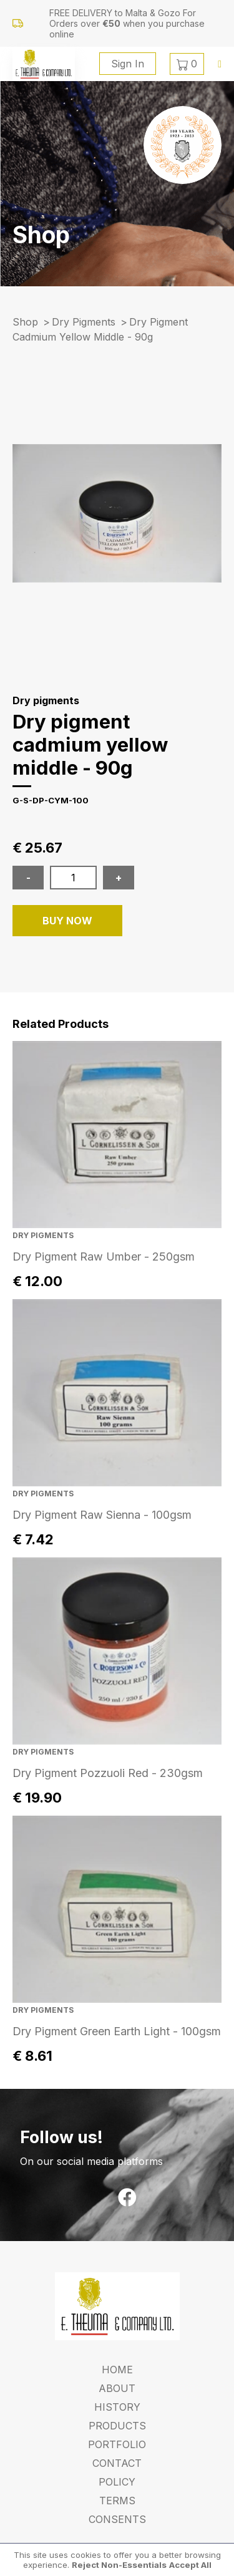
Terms (117, 2500)
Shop (25, 322)
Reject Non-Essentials (119, 2565)
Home (117, 2369)
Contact (117, 2463)
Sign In (127, 63)
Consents (117, 2519)
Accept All (190, 2565)
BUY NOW (67, 920)
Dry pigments (83, 322)
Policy (117, 2482)
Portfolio (117, 2444)
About (117, 2388)
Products (117, 2425)
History (117, 2407)
